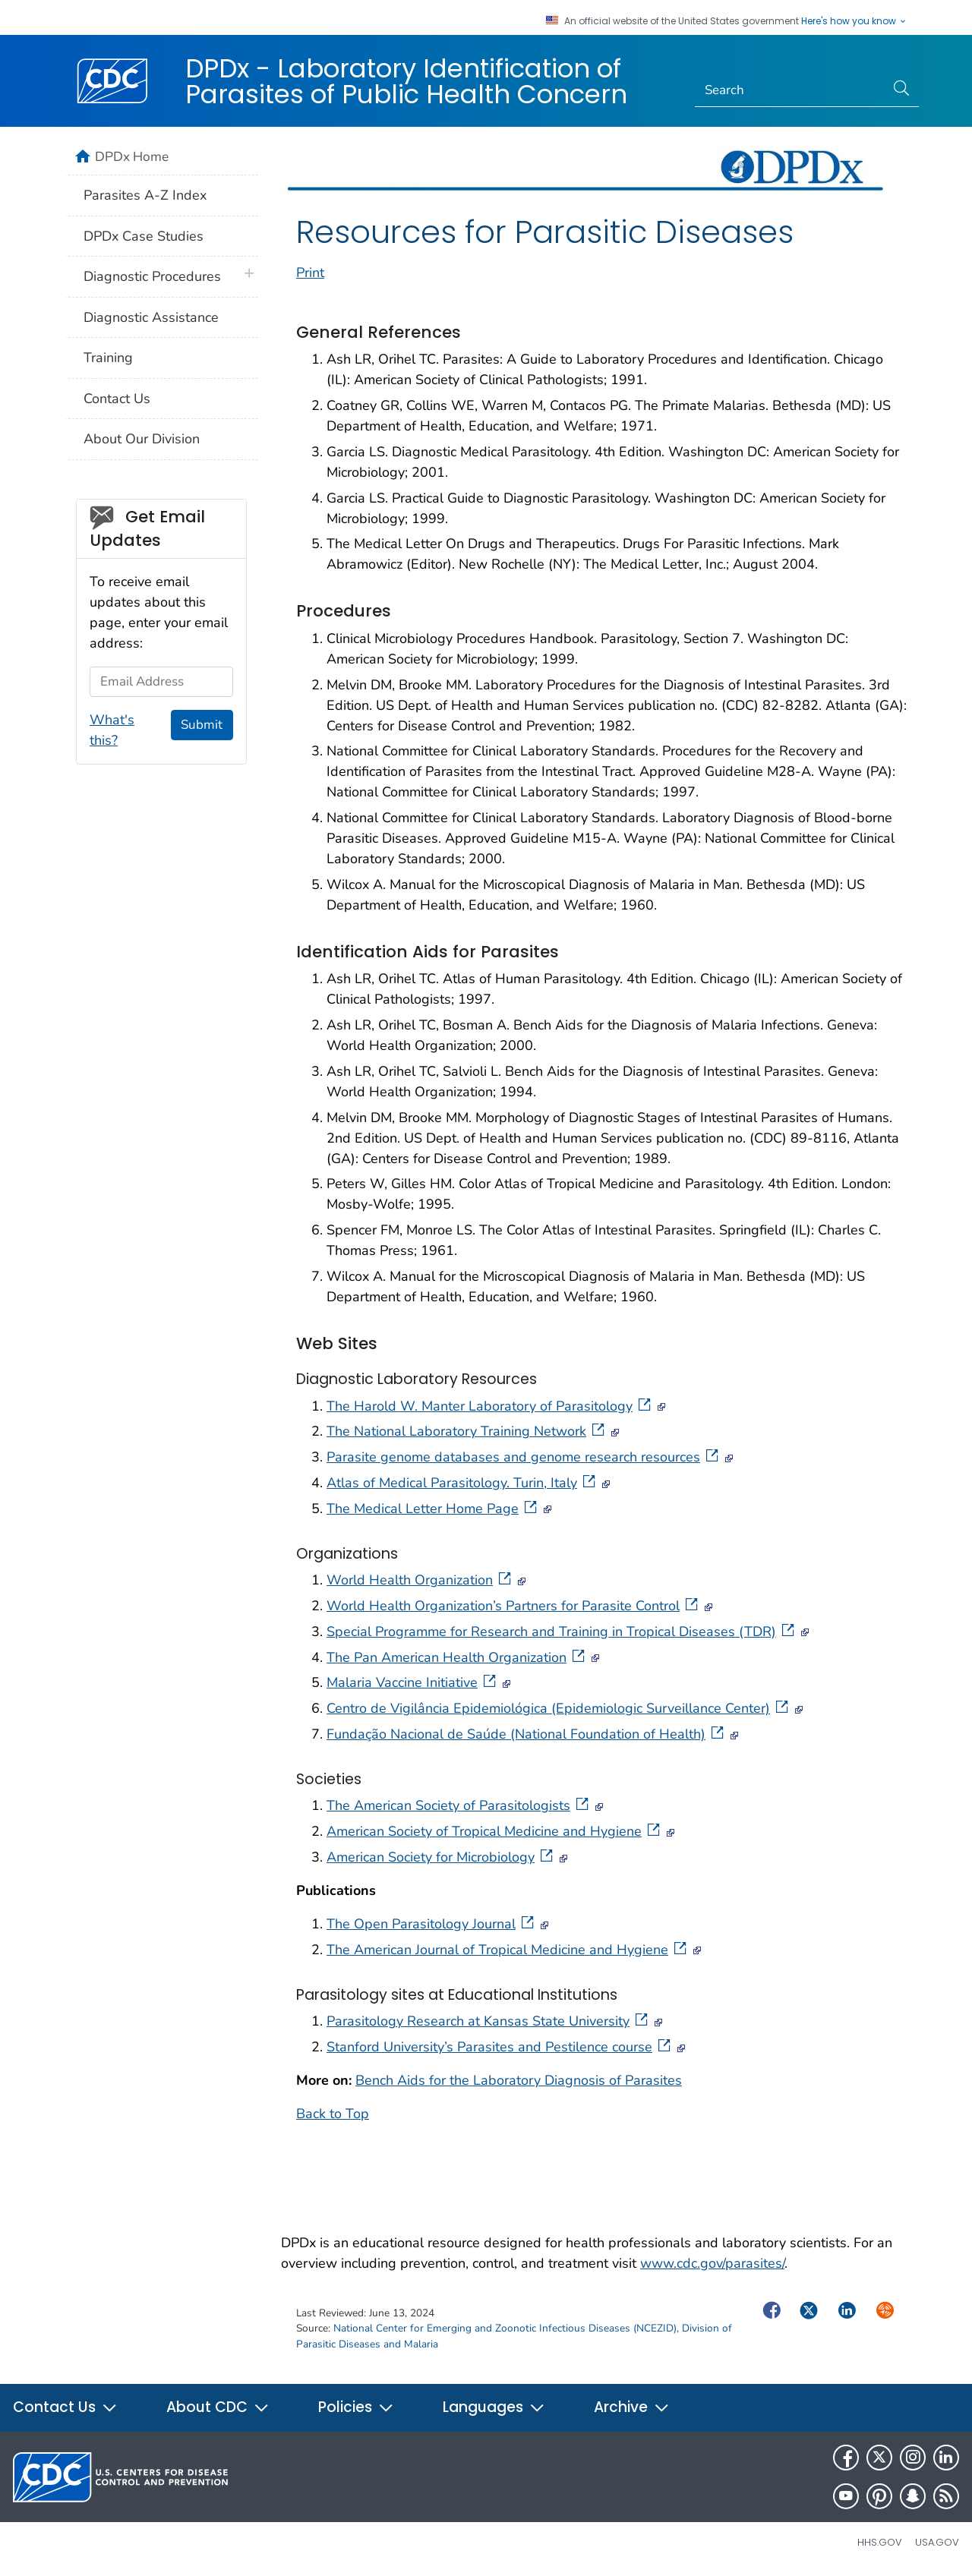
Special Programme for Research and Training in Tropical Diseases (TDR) (562, 1631)
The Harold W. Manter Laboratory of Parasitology (490, 1406)
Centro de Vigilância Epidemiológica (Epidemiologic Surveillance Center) (559, 1708)
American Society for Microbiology (441, 1857)
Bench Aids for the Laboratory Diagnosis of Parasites (518, 2080)
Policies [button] (356, 2407)
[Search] (790, 90)
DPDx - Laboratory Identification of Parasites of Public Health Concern (406, 81)
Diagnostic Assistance (151, 317)
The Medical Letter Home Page (433, 1508)
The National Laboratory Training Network (467, 1431)
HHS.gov (879, 2542)
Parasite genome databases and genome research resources (524, 1457)
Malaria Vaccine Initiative (413, 1682)
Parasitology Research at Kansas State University (489, 2021)
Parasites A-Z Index (145, 195)
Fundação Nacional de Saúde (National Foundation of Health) (527, 1734)
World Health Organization (420, 1580)
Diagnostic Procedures (152, 276)
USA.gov (937, 2542)
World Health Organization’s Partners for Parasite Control (514, 1606)
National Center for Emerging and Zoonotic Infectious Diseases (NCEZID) (505, 2328)
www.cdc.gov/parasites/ (712, 2263)
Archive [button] (632, 2407)
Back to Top (332, 2114)
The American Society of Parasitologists (459, 1805)
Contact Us (117, 398)
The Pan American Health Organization (457, 1657)
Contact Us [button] (65, 2407)
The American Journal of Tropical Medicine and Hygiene (508, 1950)
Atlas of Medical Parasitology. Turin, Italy (462, 1483)
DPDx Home (132, 156)
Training (108, 357)
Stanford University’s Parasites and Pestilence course (500, 2047)
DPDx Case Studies (144, 236)
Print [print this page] (310, 272)
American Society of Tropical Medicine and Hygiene (495, 1831)
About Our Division (142, 439)
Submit (201, 724)
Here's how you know (854, 21)
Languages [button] (494, 2407)
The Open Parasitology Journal (432, 1924)
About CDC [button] (218, 2407)
